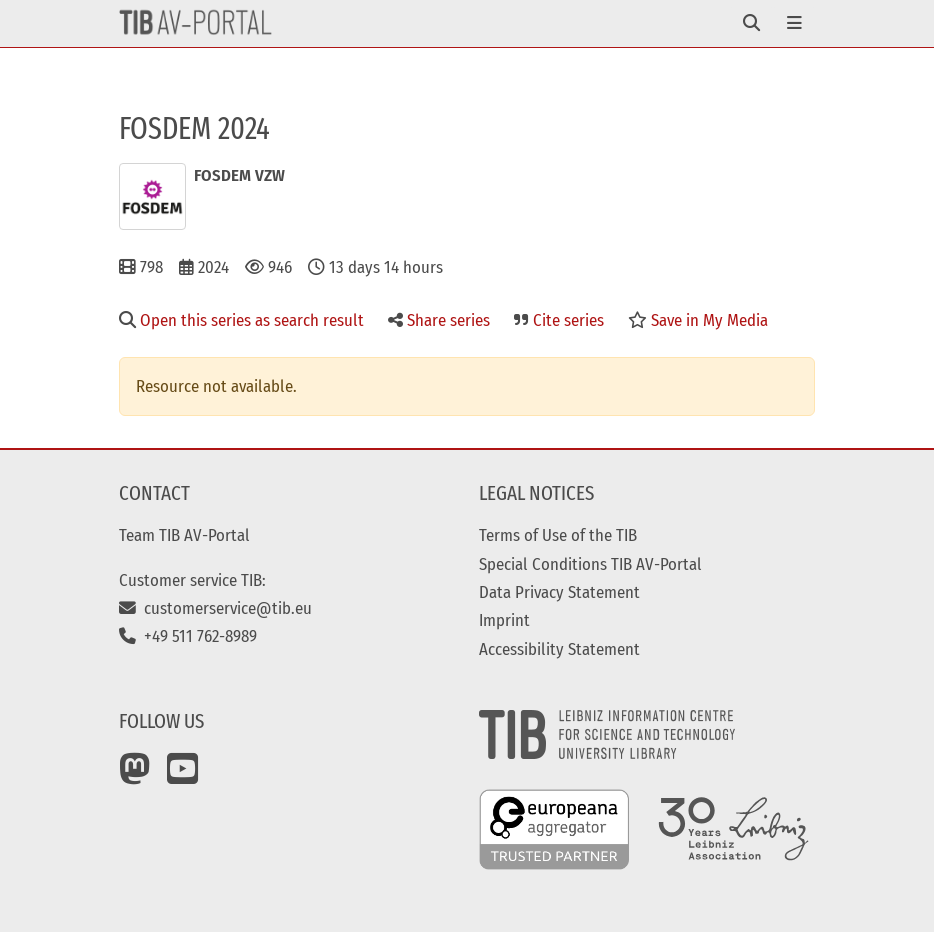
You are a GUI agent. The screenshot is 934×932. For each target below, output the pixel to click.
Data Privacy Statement (559, 592)
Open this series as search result (241, 320)
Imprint (504, 620)
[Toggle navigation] (751, 23)
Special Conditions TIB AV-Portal (590, 564)
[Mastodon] (135, 776)
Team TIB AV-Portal (184, 535)
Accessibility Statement (559, 649)
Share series (439, 320)
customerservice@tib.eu (215, 608)
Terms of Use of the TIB (558, 535)
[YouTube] (183, 776)
